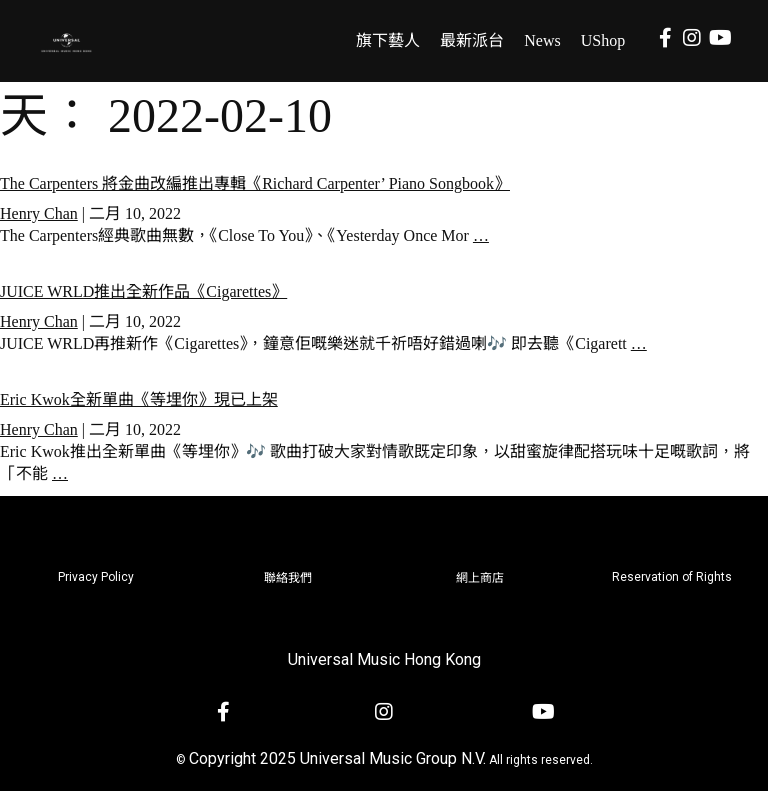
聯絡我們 (288, 578)
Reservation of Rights (672, 577)
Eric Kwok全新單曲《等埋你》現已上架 (139, 399)
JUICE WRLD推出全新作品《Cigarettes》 (143, 291)
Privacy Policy (96, 577)
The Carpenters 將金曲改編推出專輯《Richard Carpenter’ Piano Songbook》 (255, 183)
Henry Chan (39, 213)
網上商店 (480, 578)
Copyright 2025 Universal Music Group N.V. (337, 758)
